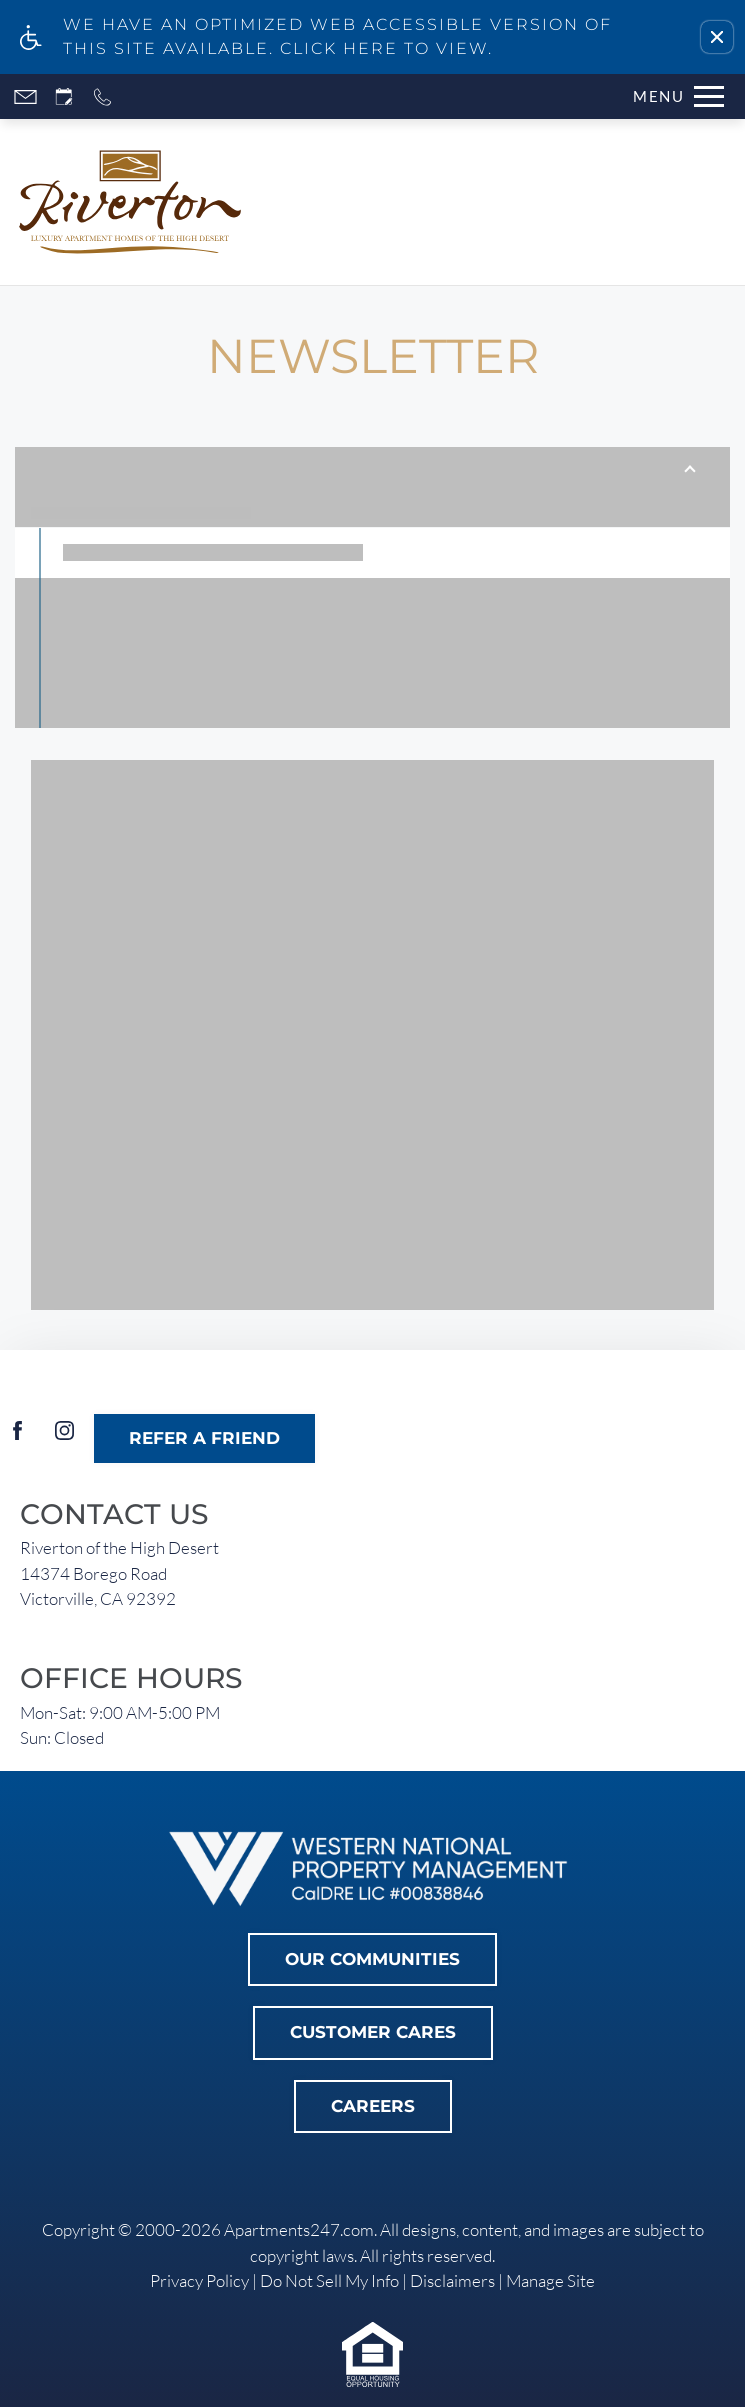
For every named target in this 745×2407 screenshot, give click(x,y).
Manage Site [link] (550, 2280)
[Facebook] (17, 1438)
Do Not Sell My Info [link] (329, 2280)
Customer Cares (373, 2032)
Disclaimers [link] (452, 2280)
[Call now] (102, 96)
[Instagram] (64, 1438)
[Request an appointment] (64, 96)
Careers (373, 2106)
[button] (717, 37)
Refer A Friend (204, 1438)
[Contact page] (25, 96)
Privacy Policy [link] (199, 2280)
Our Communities (372, 1959)
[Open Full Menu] (673, 96)
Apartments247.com (299, 2229)
